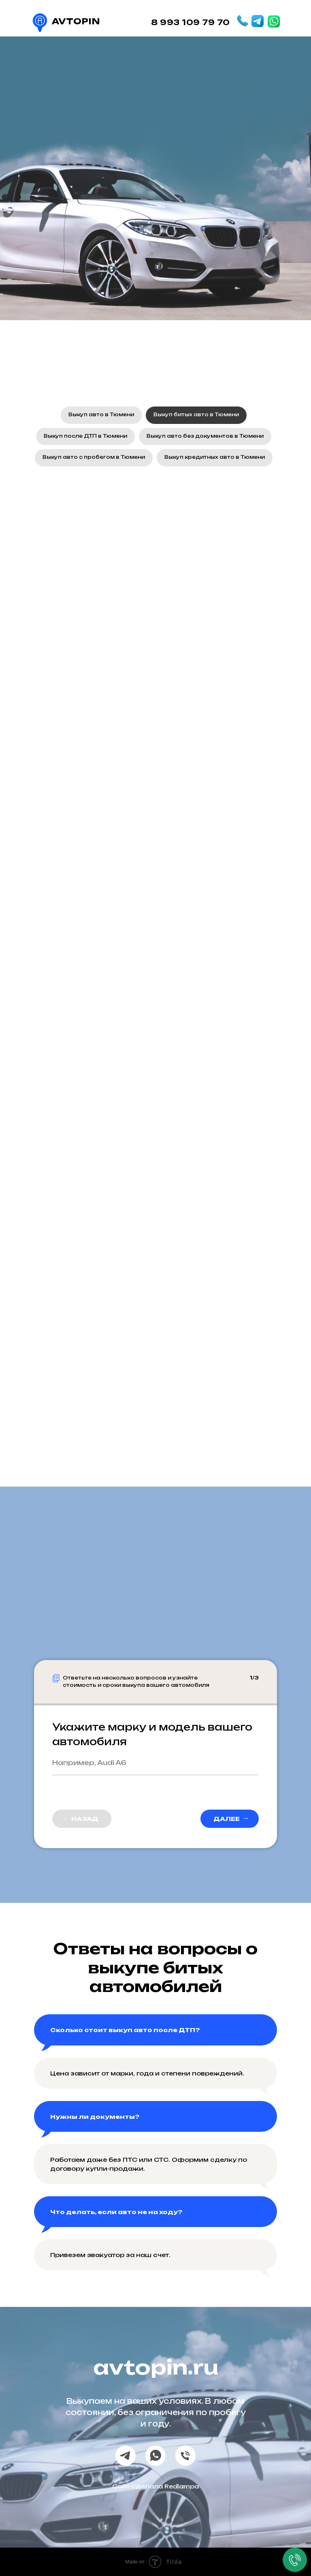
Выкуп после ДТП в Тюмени (85, 436)
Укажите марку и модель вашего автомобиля (152, 1734)
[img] (257, 21)
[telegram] (125, 2455)
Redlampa (181, 2486)
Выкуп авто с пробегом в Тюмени (94, 457)
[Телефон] (185, 2455)
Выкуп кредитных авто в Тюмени (214, 457)
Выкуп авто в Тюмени (101, 414)
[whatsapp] (155, 2455)
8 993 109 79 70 (190, 22)
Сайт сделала (138, 2486)
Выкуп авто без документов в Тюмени (205, 436)
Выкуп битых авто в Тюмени (196, 414)
